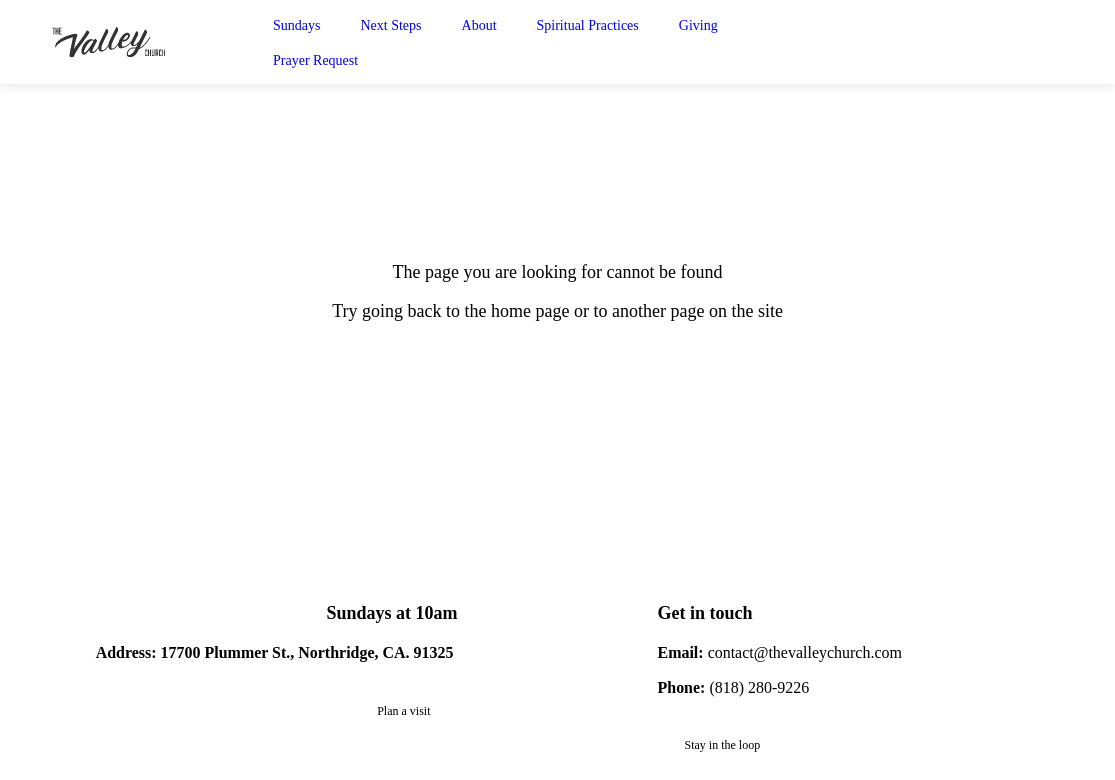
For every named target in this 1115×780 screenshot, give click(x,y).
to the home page (507, 311)
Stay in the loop (723, 745)
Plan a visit (403, 711)
